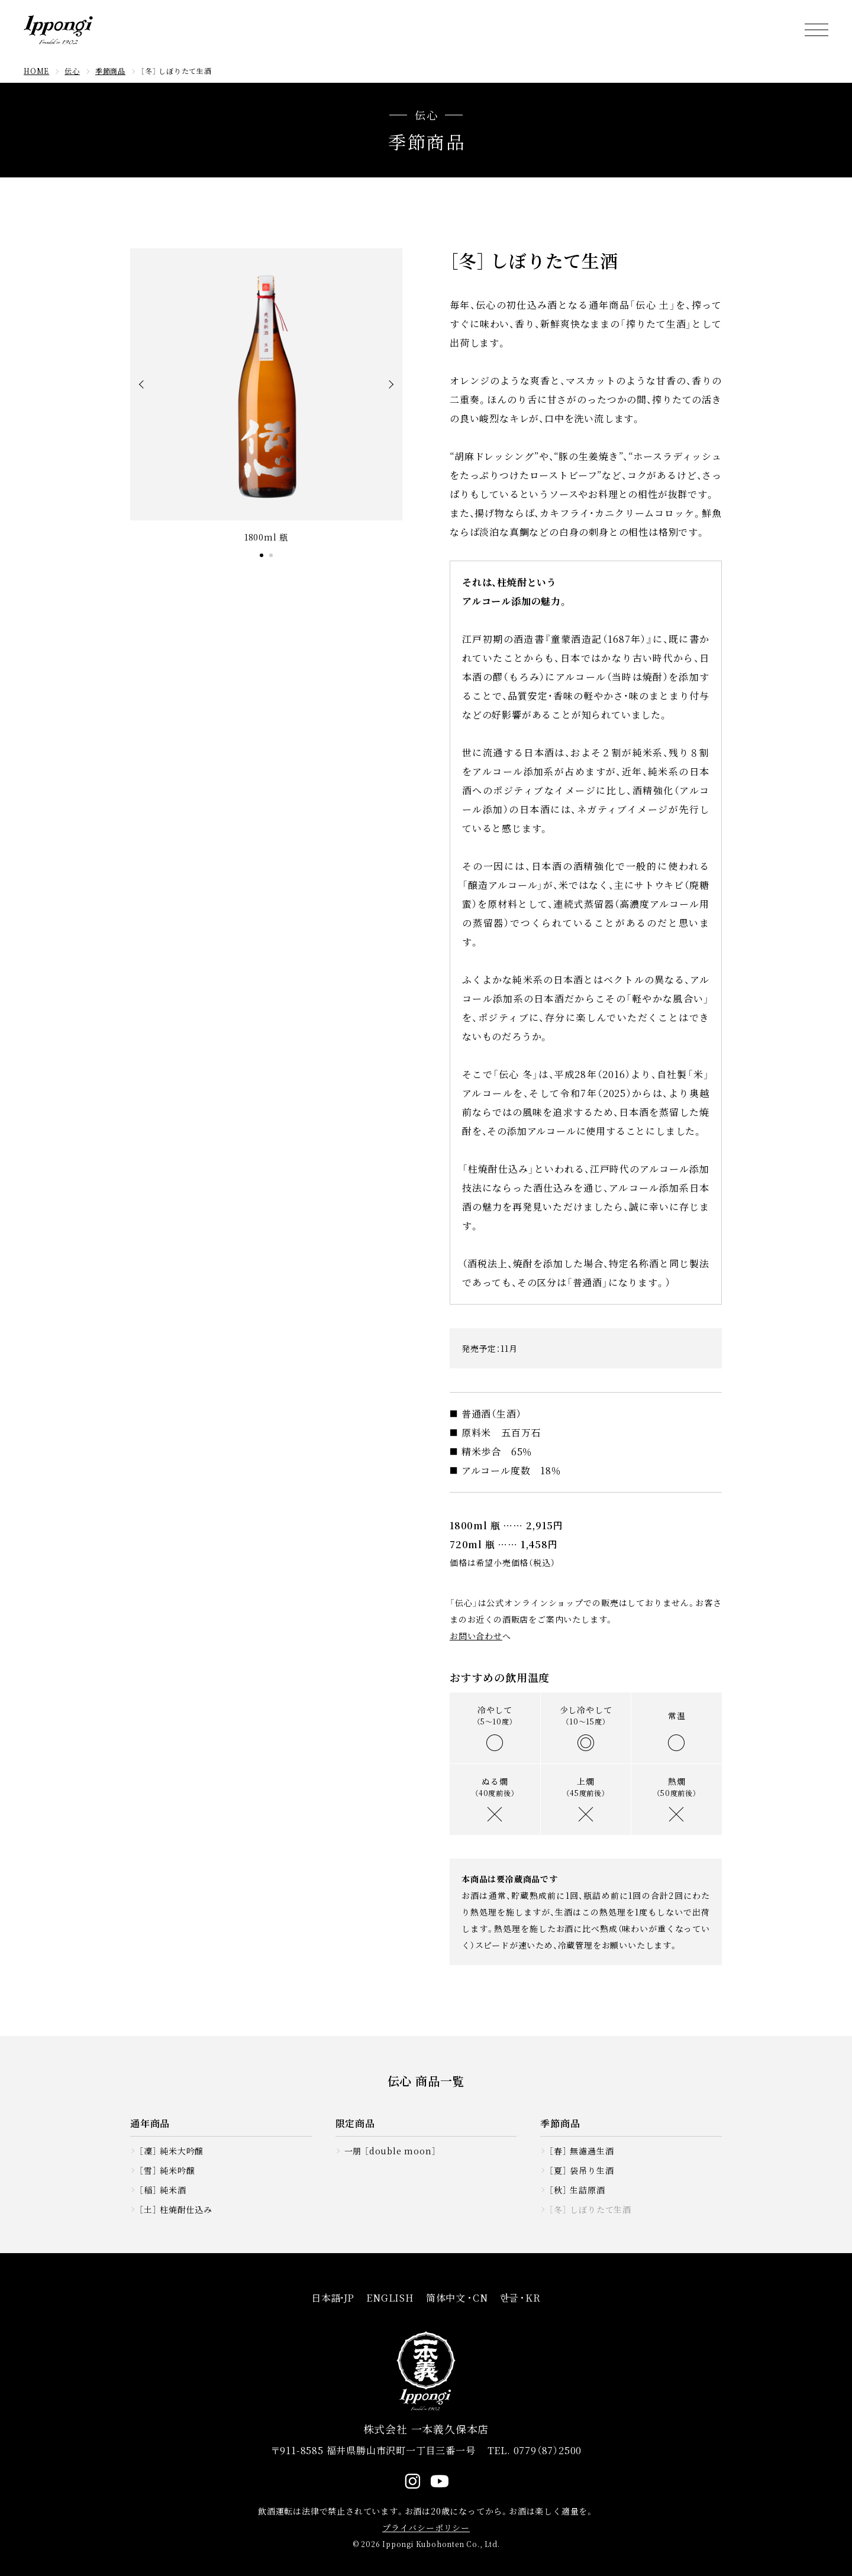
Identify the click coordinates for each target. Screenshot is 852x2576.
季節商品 (110, 71)
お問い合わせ (476, 1636)
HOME (36, 71)
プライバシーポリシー (426, 2527)
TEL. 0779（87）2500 (535, 2450)
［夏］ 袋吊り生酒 (581, 2170)
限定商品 (355, 2123)
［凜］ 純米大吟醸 (171, 2151)
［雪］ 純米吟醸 (167, 2170)
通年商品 (150, 2123)
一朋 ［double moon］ (390, 2151)
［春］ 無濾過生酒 (581, 2151)
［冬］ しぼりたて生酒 (590, 2209)
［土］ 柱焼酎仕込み (175, 2209)
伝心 (72, 71)
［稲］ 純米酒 (162, 2190)
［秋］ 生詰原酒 (577, 2190)
